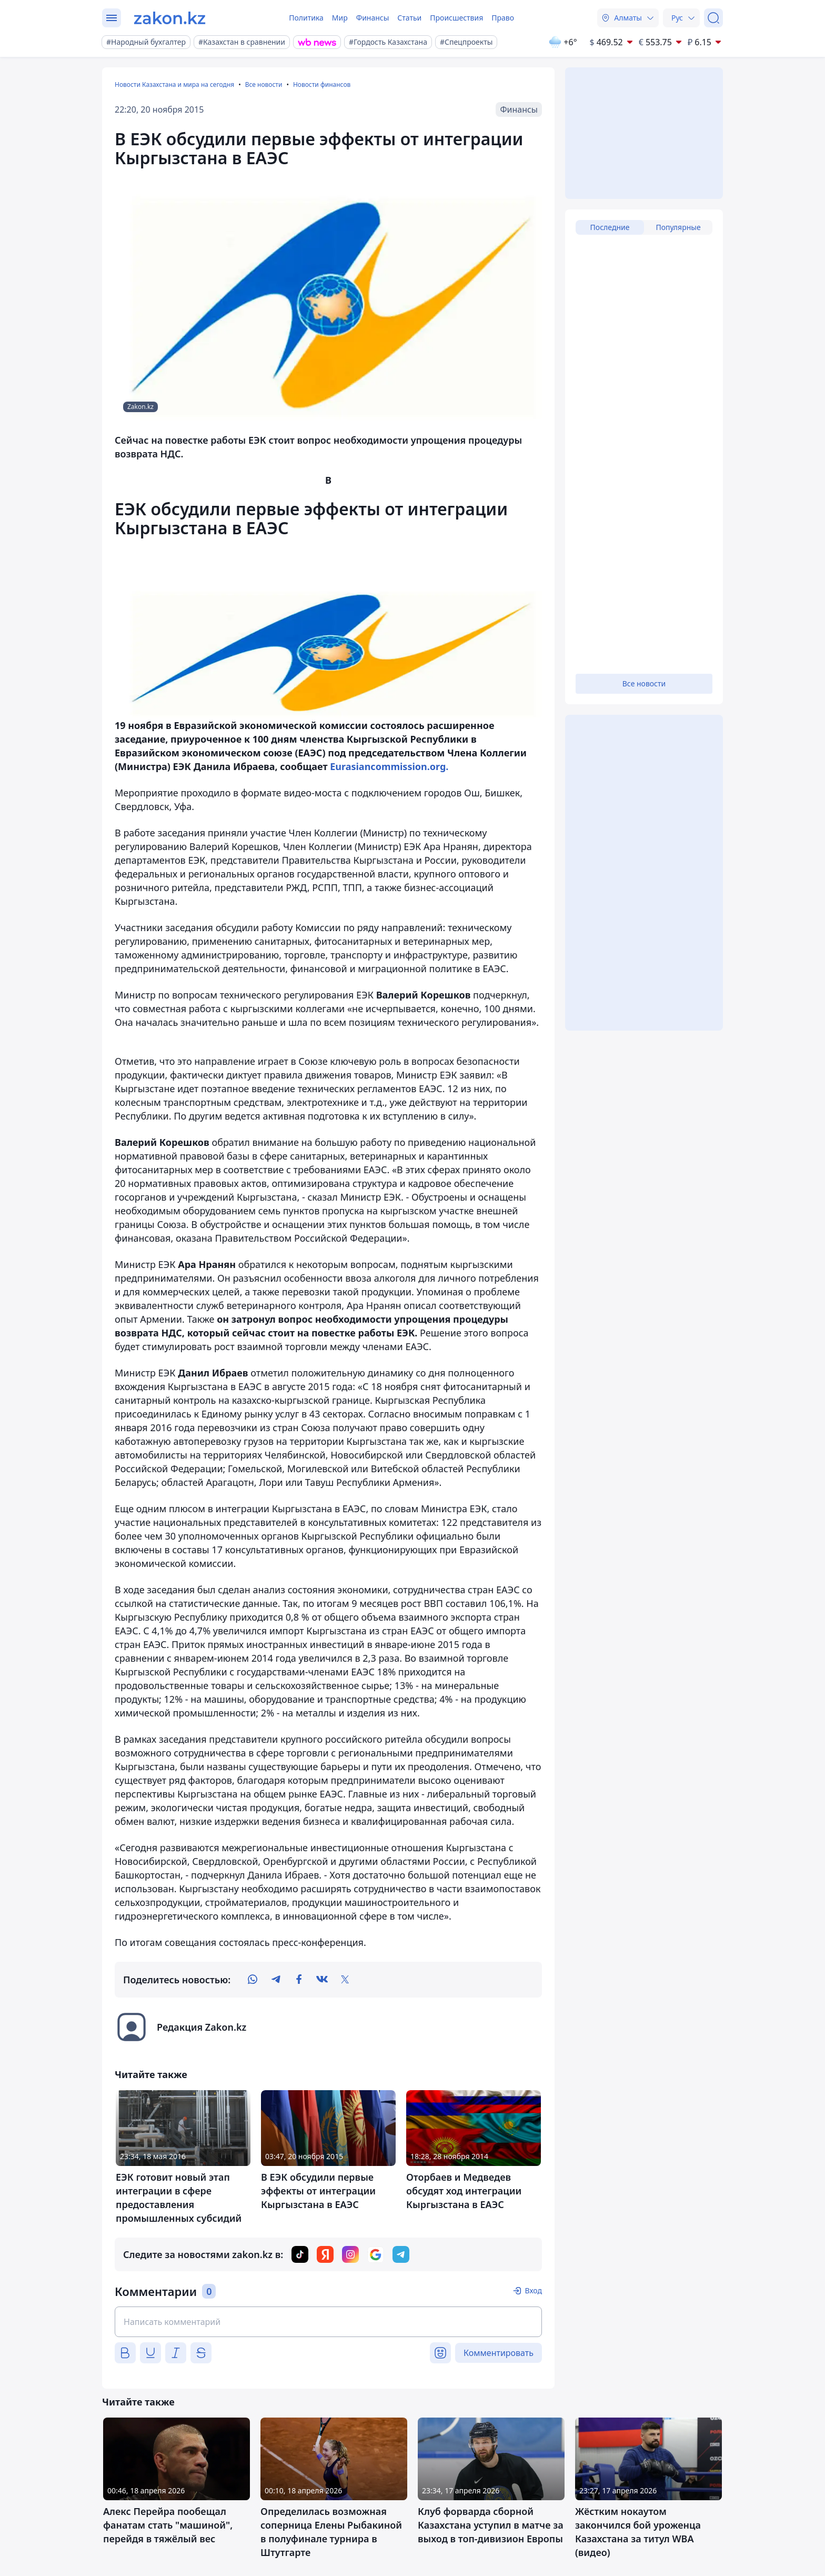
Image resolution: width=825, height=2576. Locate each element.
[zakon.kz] (170, 18)
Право (502, 18)
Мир (340, 18)
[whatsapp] (252, 1979)
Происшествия (456, 18)
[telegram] (275, 1979)
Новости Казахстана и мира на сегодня (174, 84)
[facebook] (298, 1979)
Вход (533, 2290)
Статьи (409, 18)
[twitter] (345, 1979)
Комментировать (499, 2353)
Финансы (372, 18)
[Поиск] (713, 17)
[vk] (322, 1979)
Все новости (264, 84)
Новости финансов (321, 84)
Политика (306, 18)
